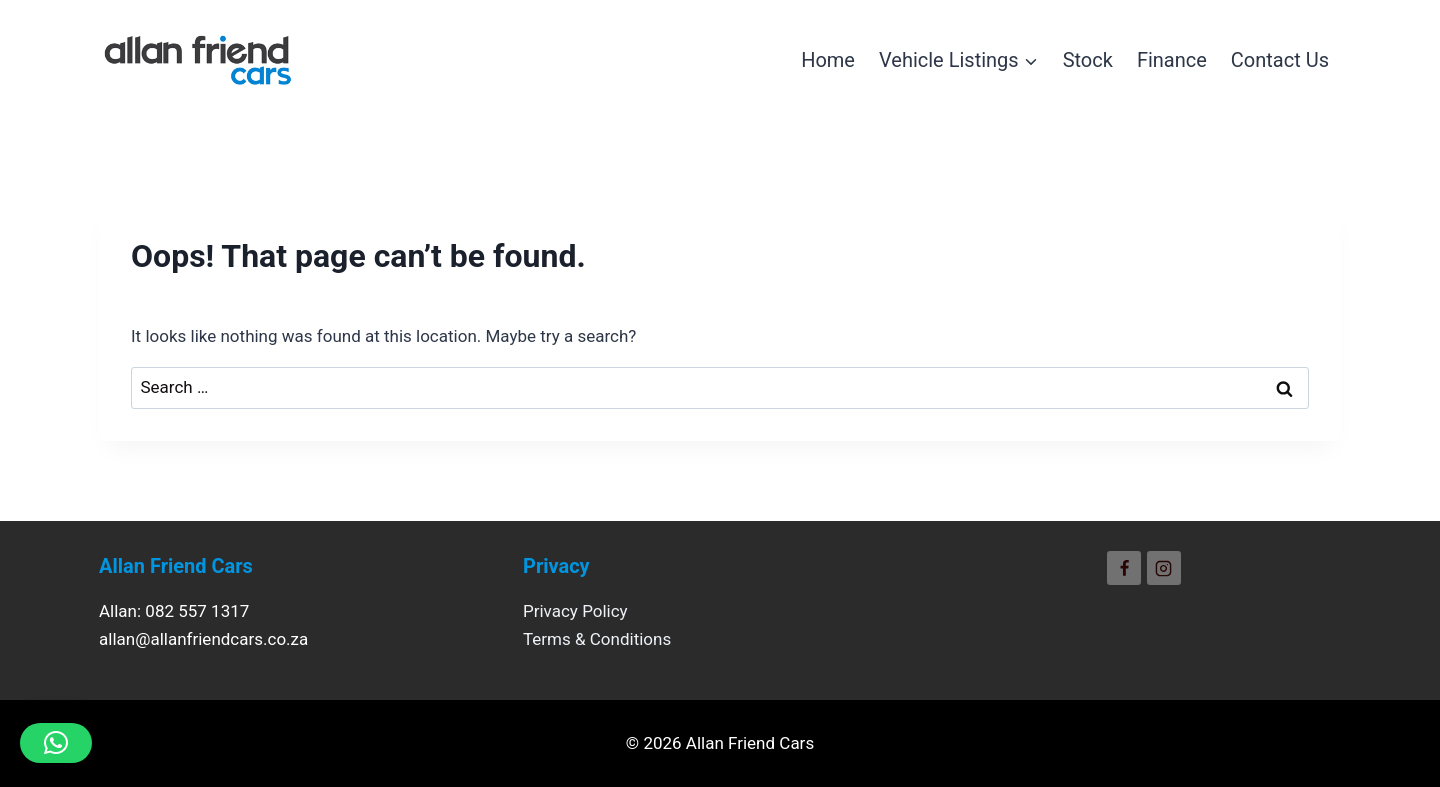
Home (828, 60)
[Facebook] (1124, 568)
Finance (1172, 60)
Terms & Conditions (597, 639)
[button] (56, 743)
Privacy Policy (575, 611)
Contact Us (1280, 60)
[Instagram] (1164, 568)
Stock (1088, 60)
